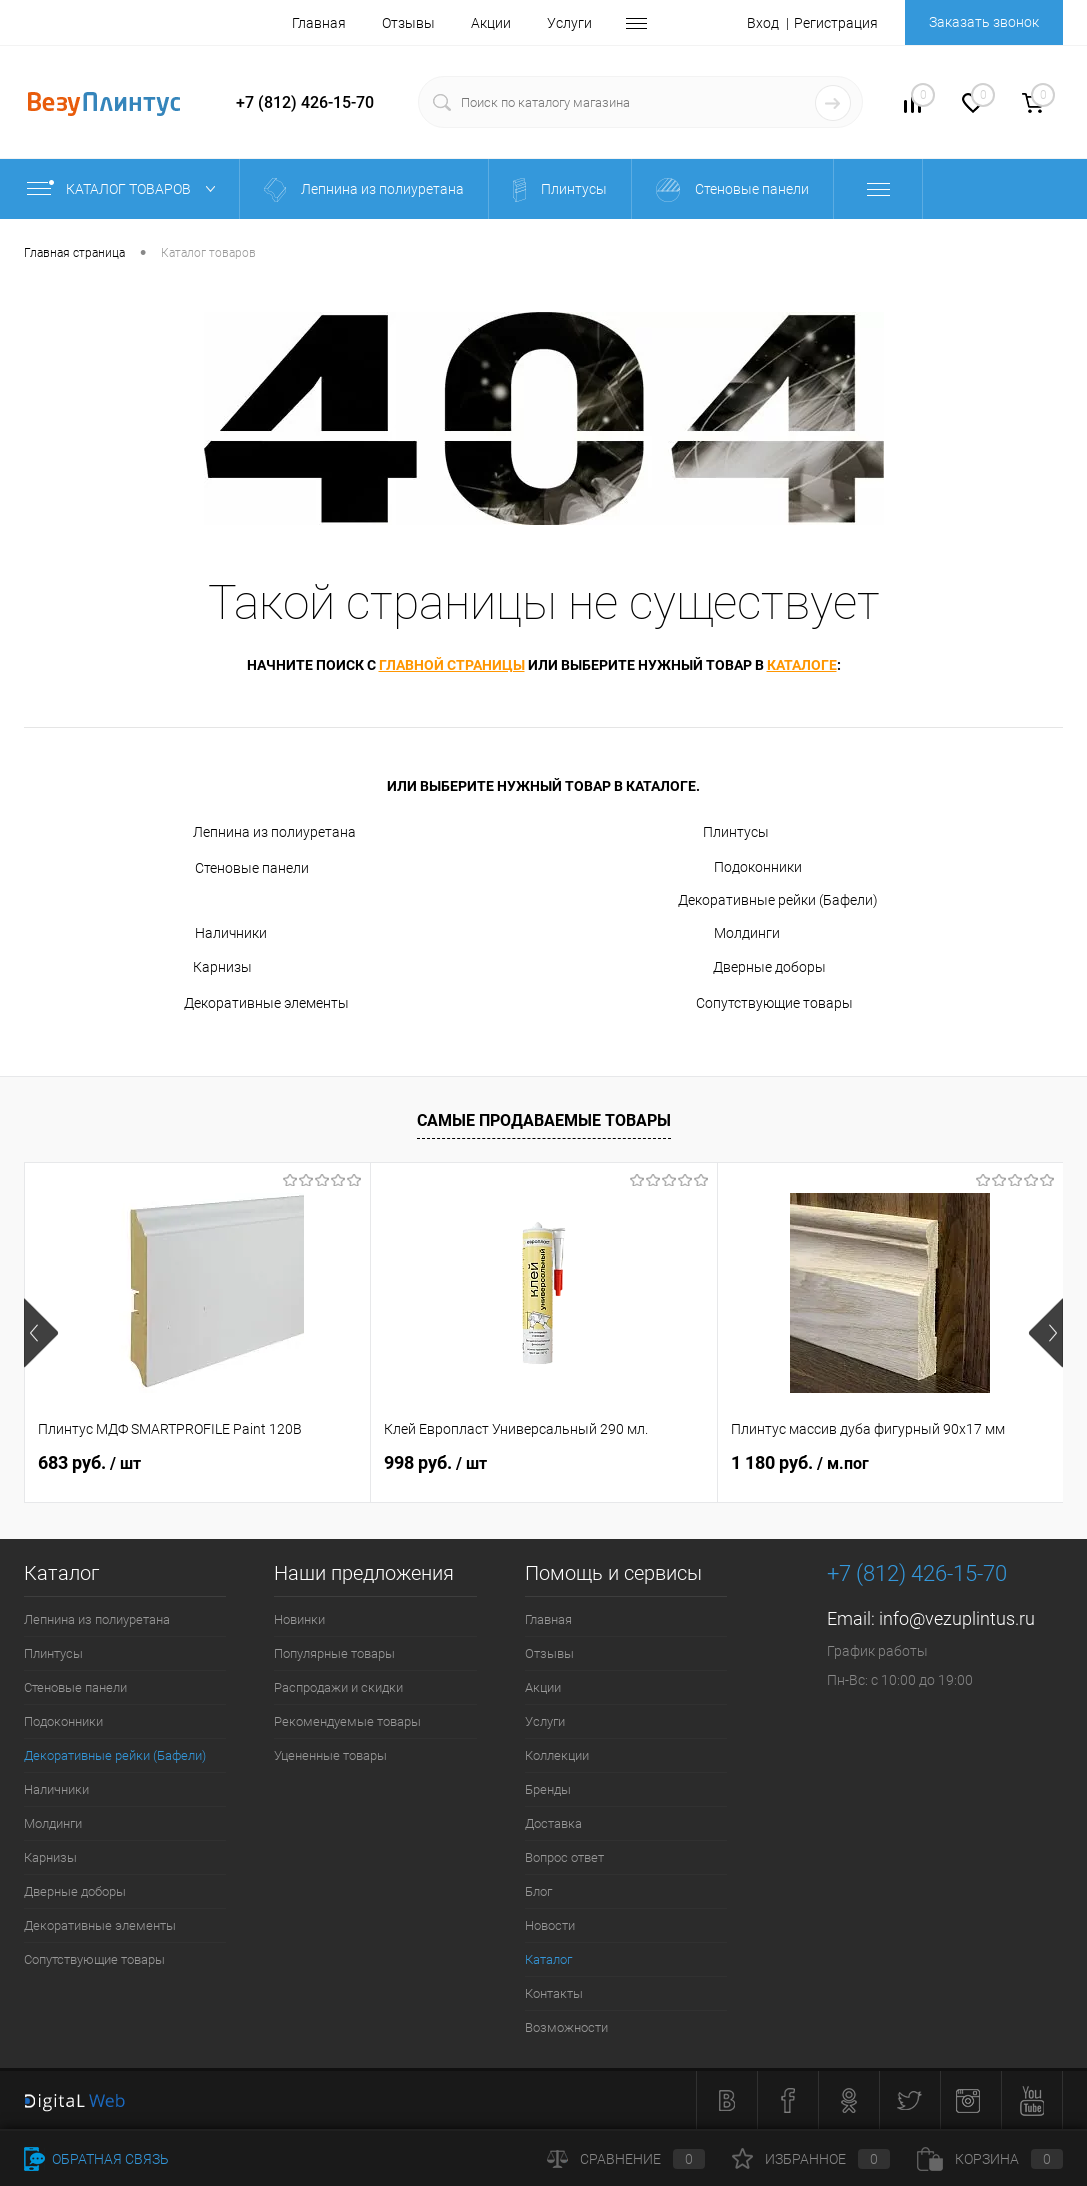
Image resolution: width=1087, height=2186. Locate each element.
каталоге (802, 665)
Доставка (553, 1823)
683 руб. (89, 1462)
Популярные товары (334, 1653)
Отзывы (408, 23)
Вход (763, 23)
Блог (538, 1891)
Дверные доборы (752, 968)
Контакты (554, 1993)
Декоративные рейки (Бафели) (778, 900)
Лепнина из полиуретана (257, 833)
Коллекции (557, 1755)
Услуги (569, 23)
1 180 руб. (800, 1462)
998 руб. (435, 1462)
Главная (319, 23)
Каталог (548, 1959)
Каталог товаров (125, 189)
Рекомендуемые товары (347, 1721)
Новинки (299, 1619)
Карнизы (205, 968)
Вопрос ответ (564, 1857)
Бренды (548, 1789)
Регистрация (836, 23)
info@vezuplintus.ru (957, 1618)
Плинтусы (723, 833)
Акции (491, 23)
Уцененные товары (330, 1755)
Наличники (213, 933)
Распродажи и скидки (338, 1687)
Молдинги (729, 933)
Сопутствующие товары (765, 1004)
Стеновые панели (234, 869)
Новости (550, 1925)
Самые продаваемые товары (544, 1120)
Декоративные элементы (254, 1004)
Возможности (566, 2027)
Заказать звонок (984, 22)
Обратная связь (96, 2159)
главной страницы (452, 665)
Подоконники (740, 867)
